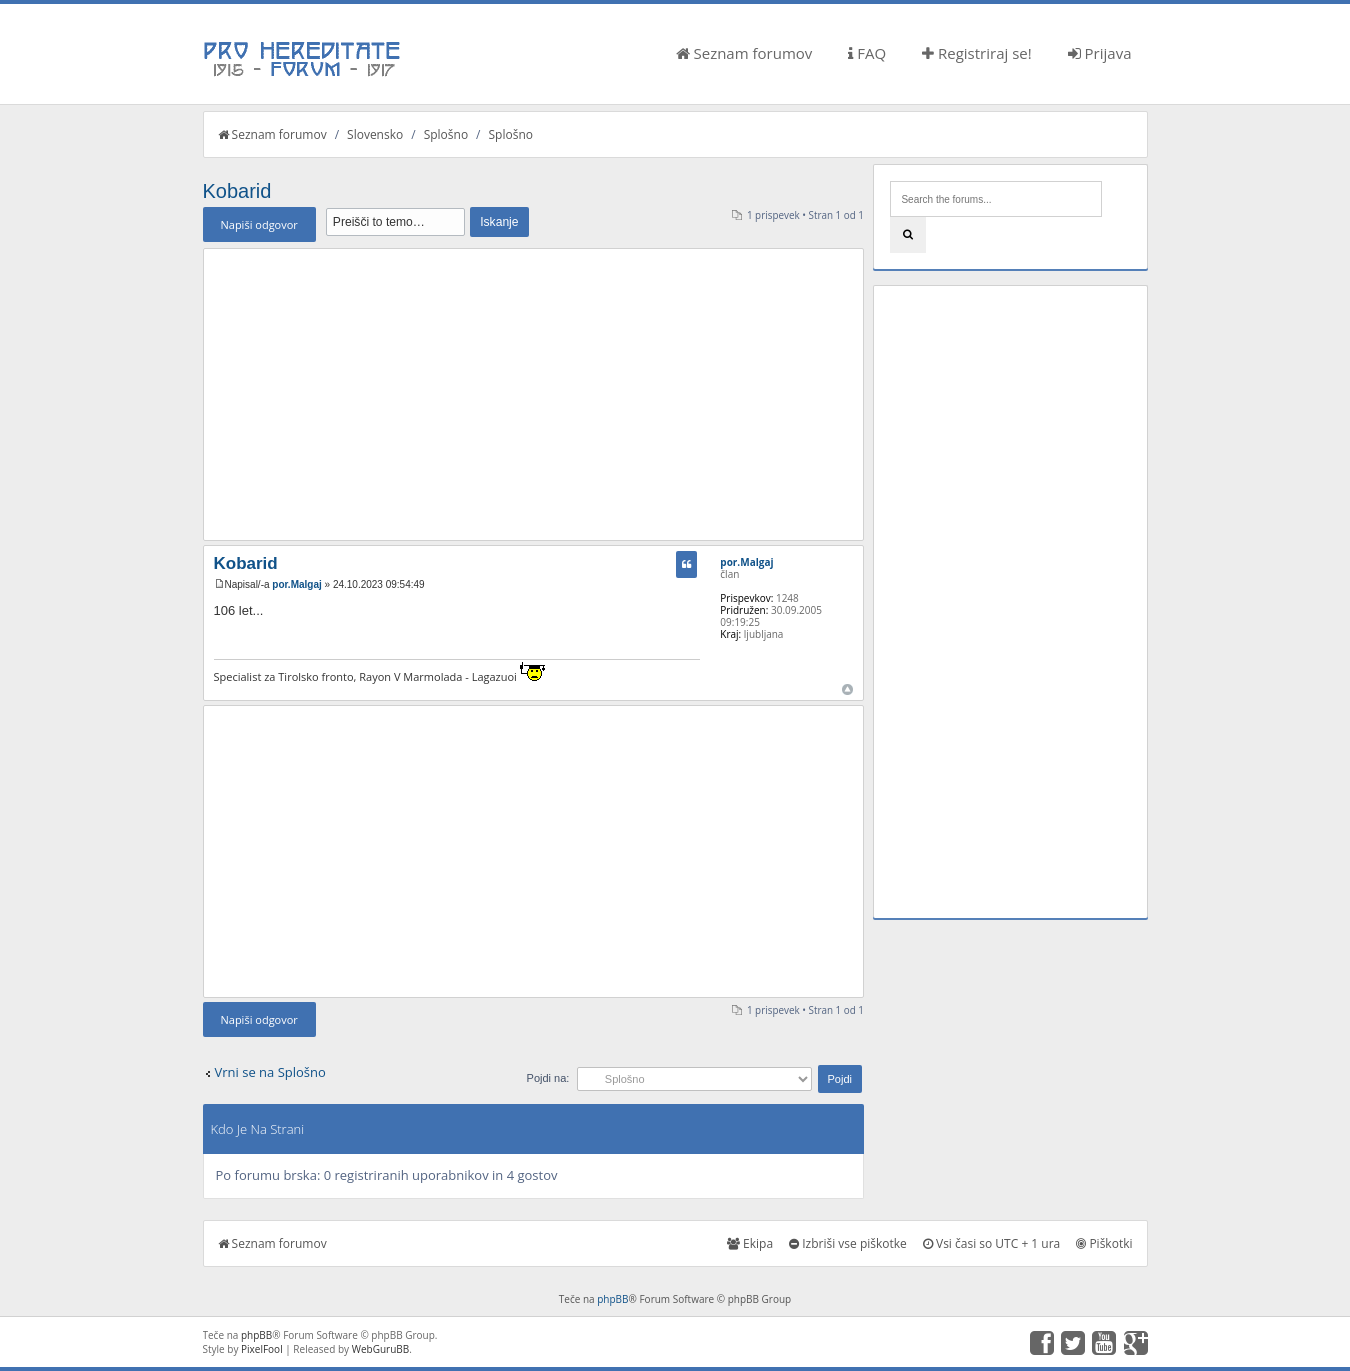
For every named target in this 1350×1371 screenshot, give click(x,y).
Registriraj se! (977, 53)
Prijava (1100, 53)
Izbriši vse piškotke (848, 1243)
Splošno (446, 134)
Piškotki (1104, 1243)
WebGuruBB (381, 1349)
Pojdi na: (548, 1078)
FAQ (867, 53)
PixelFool (262, 1349)
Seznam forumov (744, 53)
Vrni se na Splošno (270, 1072)
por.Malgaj (296, 584)
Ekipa (750, 1243)
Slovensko (375, 134)
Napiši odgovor (259, 224)
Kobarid (237, 191)
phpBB (612, 1299)
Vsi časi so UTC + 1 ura (991, 1243)
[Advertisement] (534, 394)
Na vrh (847, 689)
